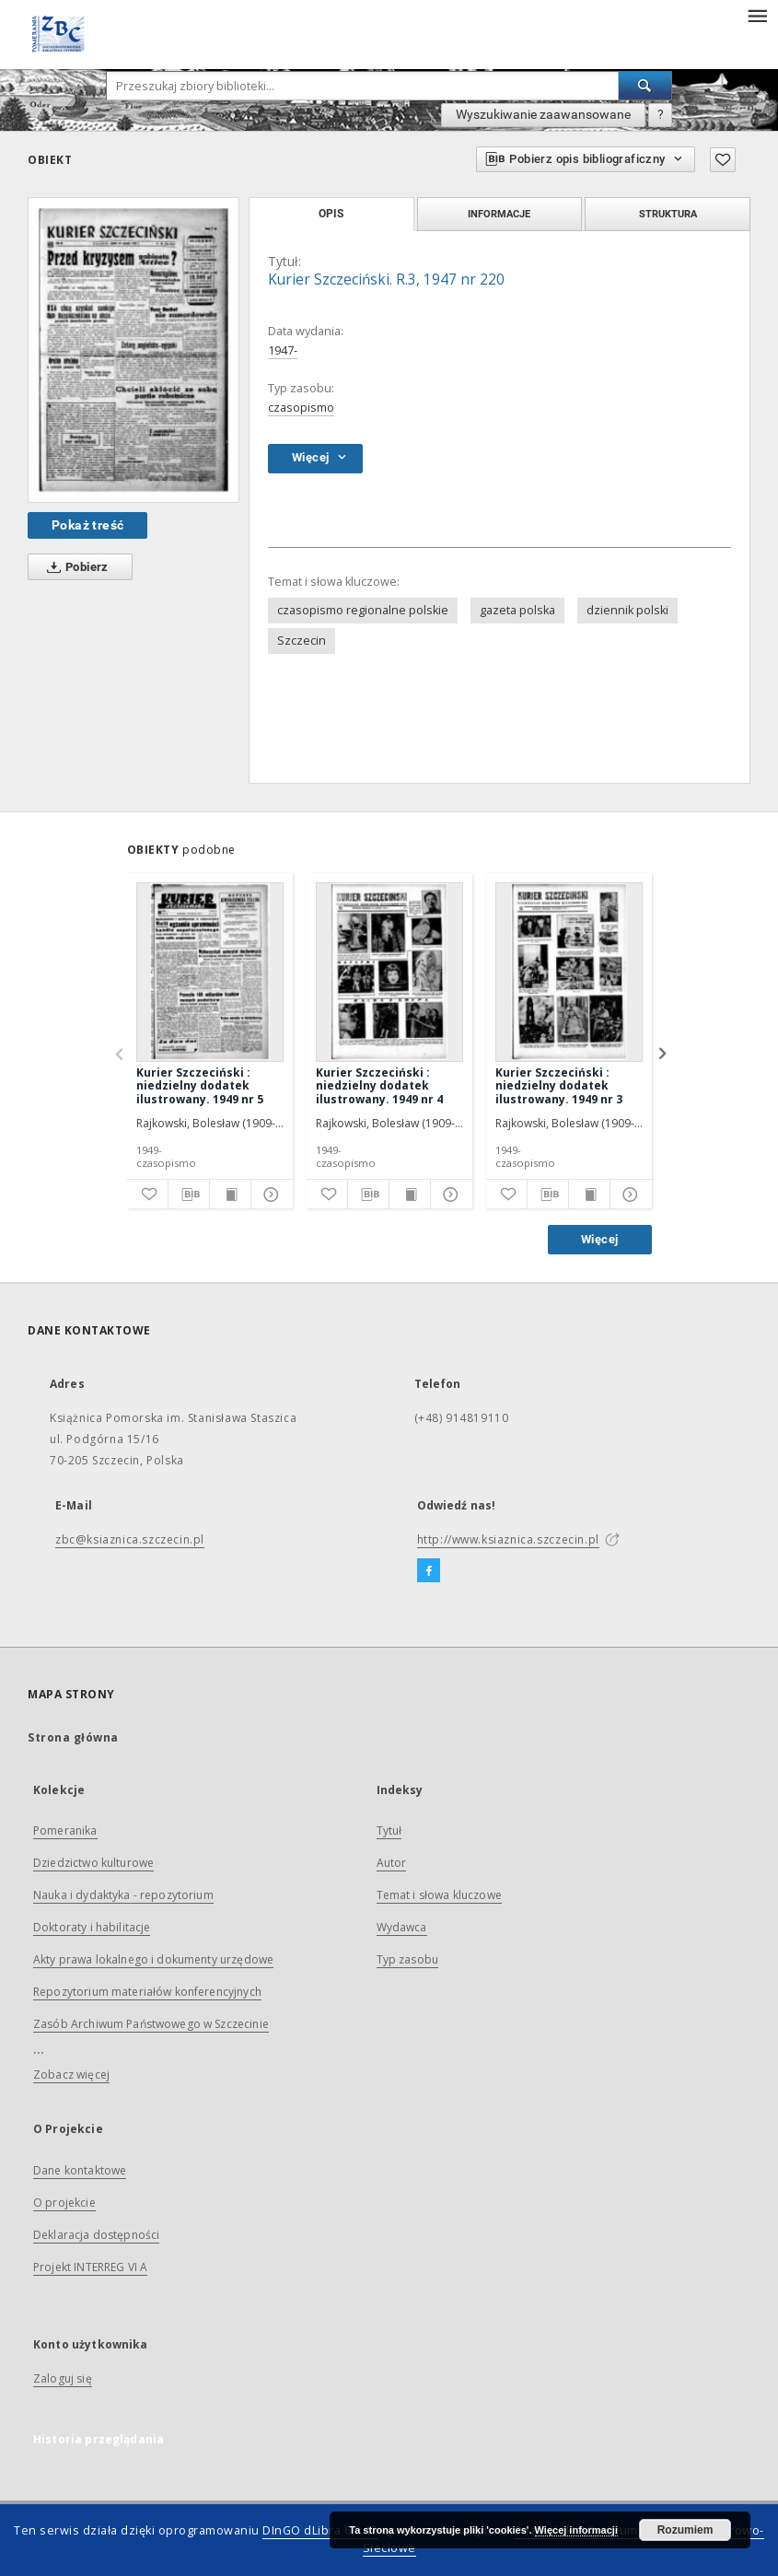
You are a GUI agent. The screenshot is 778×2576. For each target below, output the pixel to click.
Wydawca (402, 1927)
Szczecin (301, 640)
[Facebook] (428, 1571)
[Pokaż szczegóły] (269, 1194)
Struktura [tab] (668, 213)
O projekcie (64, 2202)
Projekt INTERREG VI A (90, 2267)
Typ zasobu (408, 1959)
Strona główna (73, 1737)
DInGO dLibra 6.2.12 (320, 2530)
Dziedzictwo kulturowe (93, 1863)
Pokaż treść (87, 525)
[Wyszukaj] (645, 85)
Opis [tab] (331, 213)
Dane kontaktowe (79, 2170)
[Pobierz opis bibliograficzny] (188, 1194)
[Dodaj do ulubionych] (723, 159)
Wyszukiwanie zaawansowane (543, 114)
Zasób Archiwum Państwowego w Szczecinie (151, 2024)
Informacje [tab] (499, 213)
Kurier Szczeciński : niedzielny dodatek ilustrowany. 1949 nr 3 (558, 1085)
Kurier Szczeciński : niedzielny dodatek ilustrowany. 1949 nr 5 (199, 1085)
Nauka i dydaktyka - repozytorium (123, 1895)
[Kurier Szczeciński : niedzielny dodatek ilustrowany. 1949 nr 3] (569, 971)
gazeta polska (517, 610)
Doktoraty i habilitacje (91, 1927)
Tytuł (389, 1830)
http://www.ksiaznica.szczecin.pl (508, 1539)
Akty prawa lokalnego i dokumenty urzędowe (153, 1959)
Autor (392, 1863)
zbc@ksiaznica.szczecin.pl (129, 1539)
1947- (282, 350)
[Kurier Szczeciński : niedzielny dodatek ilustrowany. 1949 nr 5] (210, 971)
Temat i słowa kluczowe (439, 1895)
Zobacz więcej (71, 2074)
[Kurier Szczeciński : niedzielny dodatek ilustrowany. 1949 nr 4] (389, 971)
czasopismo (301, 407)
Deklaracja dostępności (96, 2235)
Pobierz (74, 567)
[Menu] (756, 14)
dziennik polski (627, 610)
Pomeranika (65, 1830)
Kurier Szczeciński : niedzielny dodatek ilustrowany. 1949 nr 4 (379, 1085)
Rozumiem (685, 2530)
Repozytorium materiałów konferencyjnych (147, 1991)
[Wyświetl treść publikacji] (230, 1194)
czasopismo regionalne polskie (362, 610)
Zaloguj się (62, 2378)
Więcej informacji (576, 2529)
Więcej (599, 1239)
